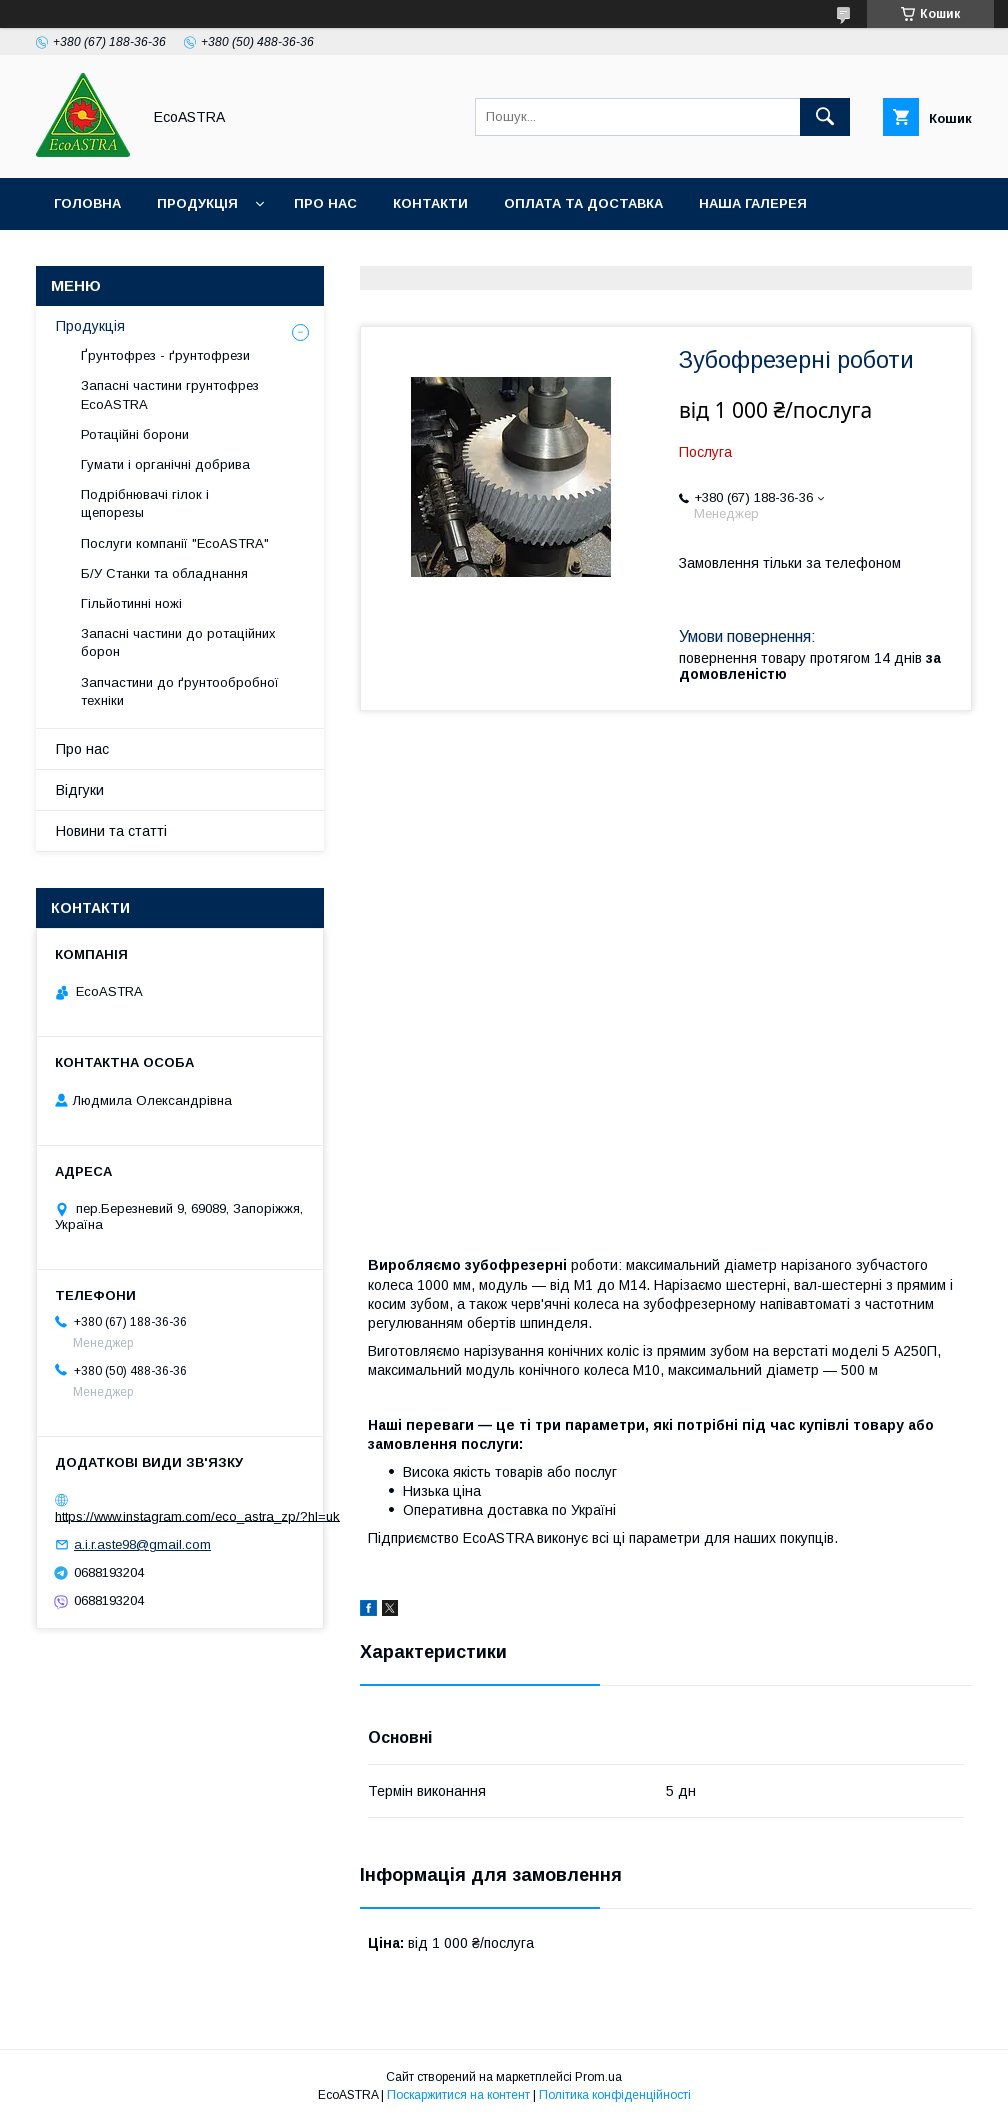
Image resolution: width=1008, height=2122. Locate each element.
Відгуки (80, 790)
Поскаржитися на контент (458, 2095)
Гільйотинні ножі (131, 603)
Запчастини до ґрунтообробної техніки (180, 691)
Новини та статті (111, 831)
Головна (87, 203)
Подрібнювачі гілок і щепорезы (145, 503)
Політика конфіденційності (615, 2095)
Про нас (325, 203)
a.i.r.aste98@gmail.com (142, 1544)
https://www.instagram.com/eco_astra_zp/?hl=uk (197, 1515)
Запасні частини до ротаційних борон (178, 642)
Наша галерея (753, 203)
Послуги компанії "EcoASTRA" (175, 543)
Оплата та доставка (583, 203)
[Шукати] (825, 117)
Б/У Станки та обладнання (164, 573)
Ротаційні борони (135, 434)
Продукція (197, 203)
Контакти (430, 203)
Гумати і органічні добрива (165, 464)
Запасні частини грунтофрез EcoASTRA (170, 394)
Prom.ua (598, 2077)
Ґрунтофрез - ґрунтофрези (165, 355)
